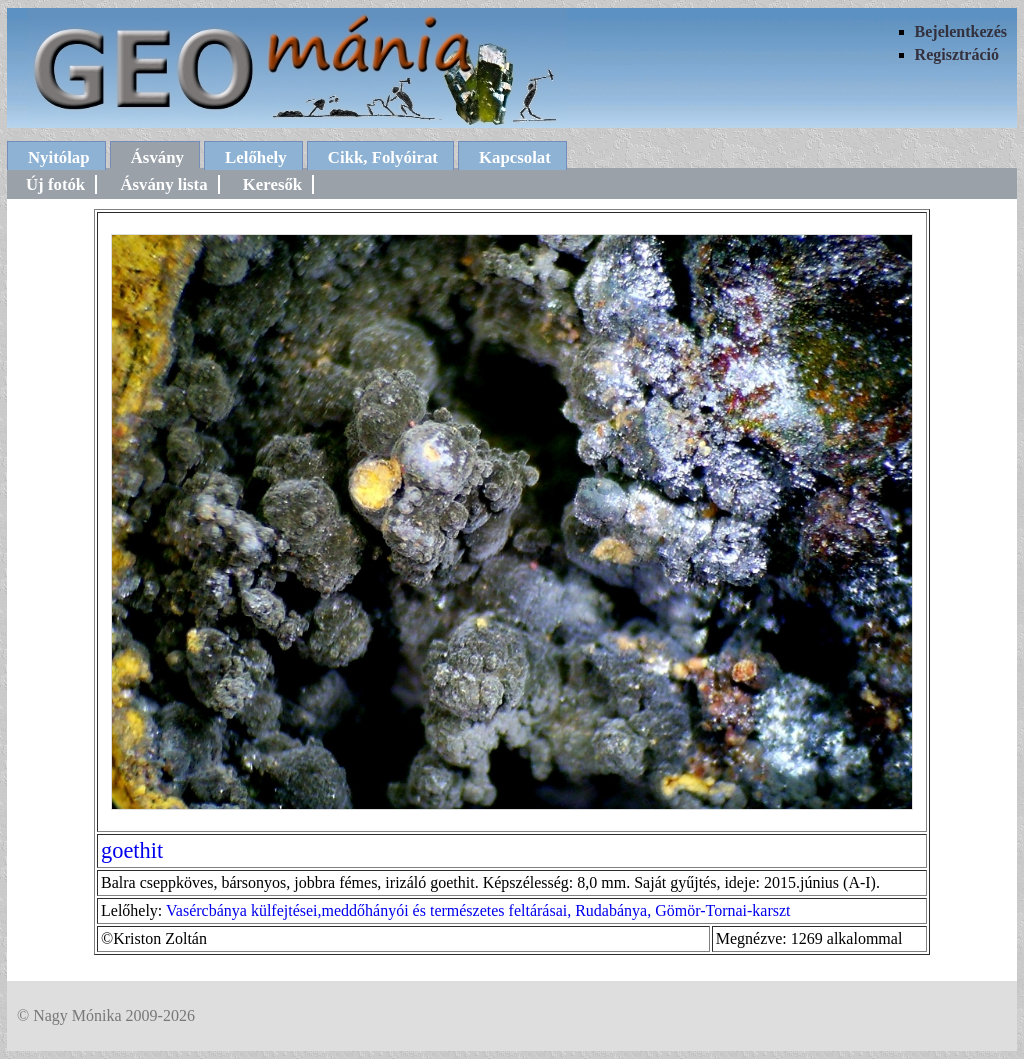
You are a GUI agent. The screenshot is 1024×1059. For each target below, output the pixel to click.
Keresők (272, 184)
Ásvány (157, 157)
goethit (132, 850)
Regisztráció (957, 54)
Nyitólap (59, 157)
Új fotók (55, 184)
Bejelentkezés (961, 31)
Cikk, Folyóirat (383, 157)
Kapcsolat (515, 157)
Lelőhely (256, 157)
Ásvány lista (163, 184)
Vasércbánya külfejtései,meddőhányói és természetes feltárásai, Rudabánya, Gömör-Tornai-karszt (478, 910)
